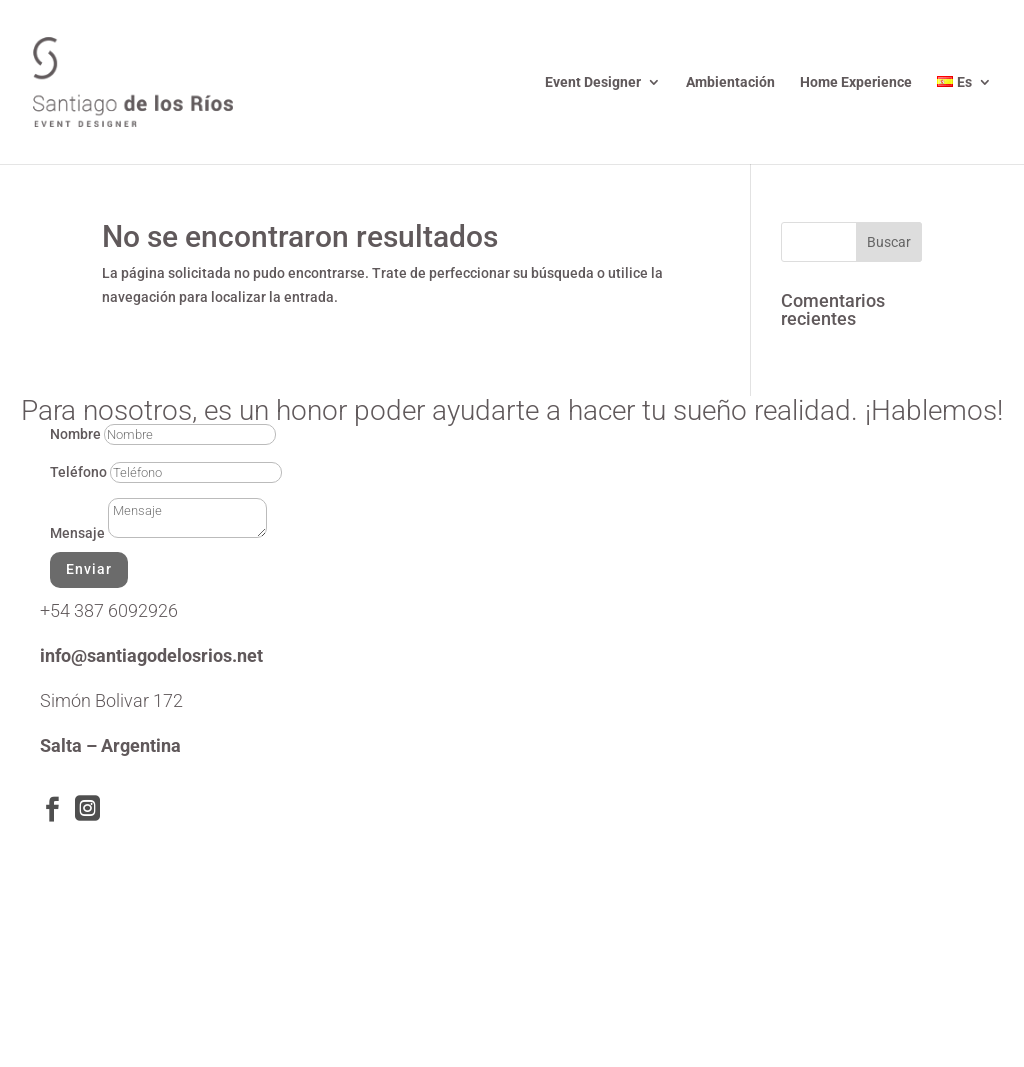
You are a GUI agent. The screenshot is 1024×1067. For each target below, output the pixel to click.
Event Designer (593, 82)
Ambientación (730, 82)
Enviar (89, 569)
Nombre (75, 434)
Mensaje (77, 533)
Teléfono (78, 472)
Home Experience (856, 82)
